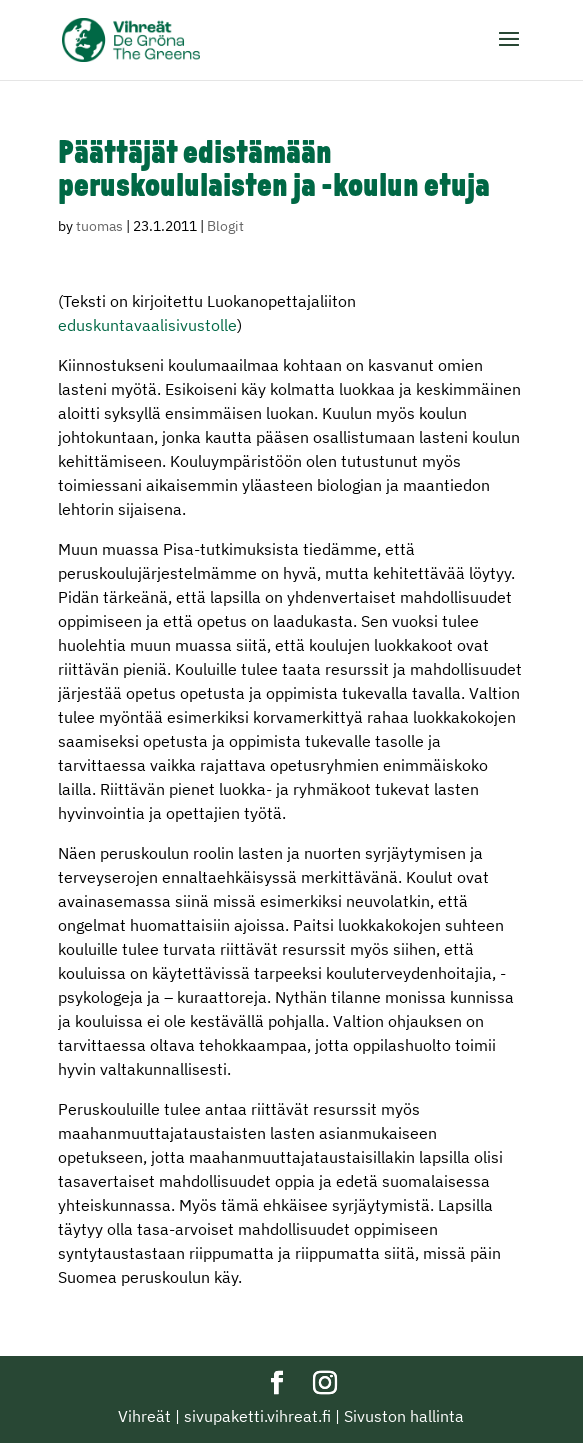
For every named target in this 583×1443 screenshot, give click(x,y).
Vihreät (144, 1416)
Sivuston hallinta (404, 1416)
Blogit (225, 226)
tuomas (99, 226)
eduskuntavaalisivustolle (147, 325)
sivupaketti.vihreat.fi (257, 1416)
